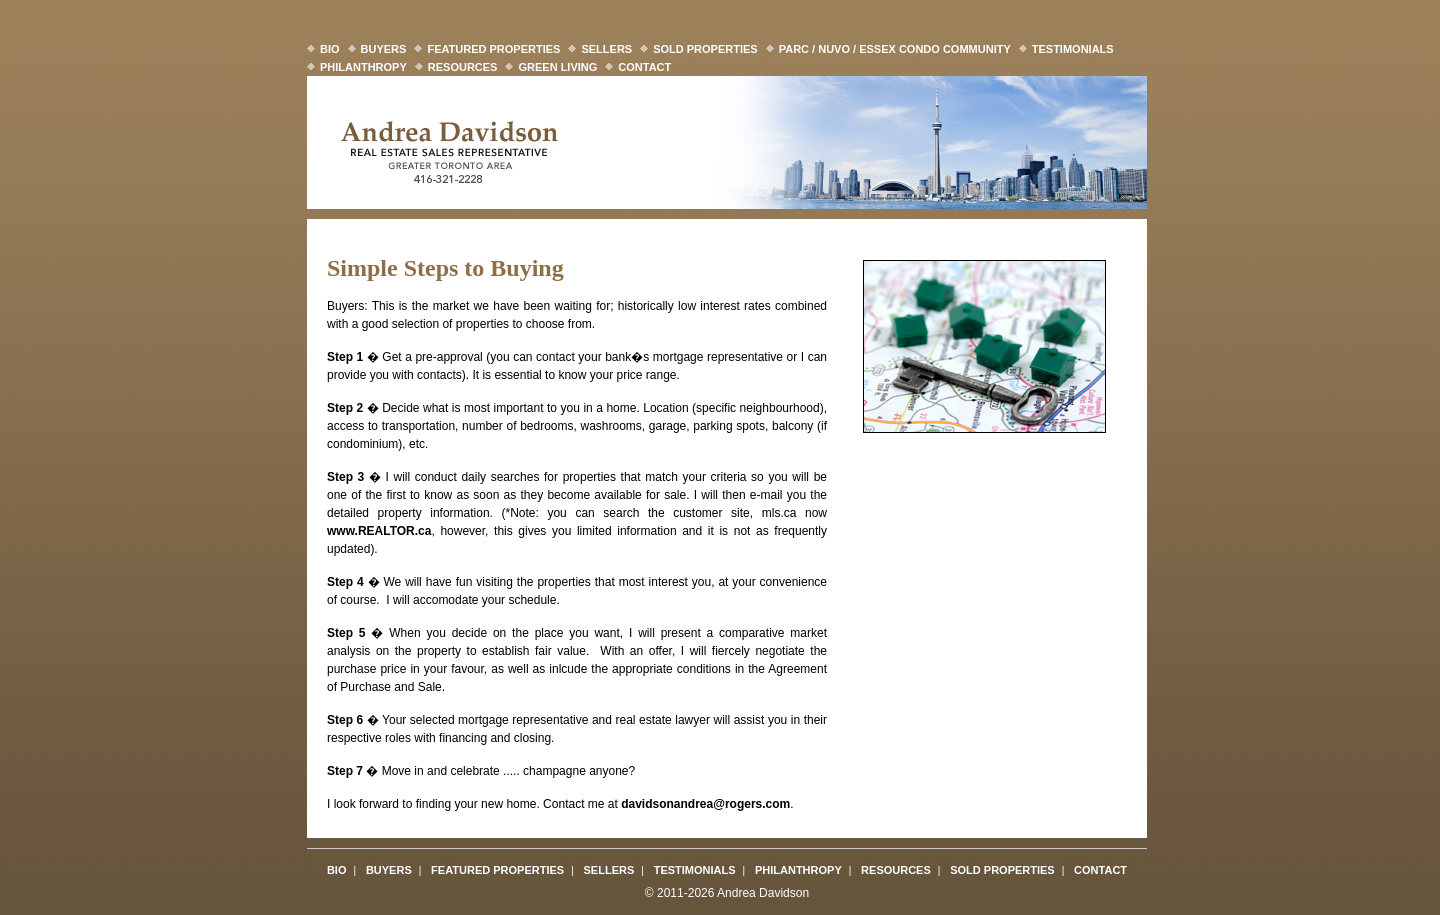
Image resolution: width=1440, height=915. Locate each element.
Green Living (557, 67)
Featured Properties (493, 49)
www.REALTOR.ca (379, 531)
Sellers (606, 49)
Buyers (384, 49)
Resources (463, 67)
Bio (330, 49)
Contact (644, 67)
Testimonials (1073, 49)
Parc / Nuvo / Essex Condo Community (895, 49)
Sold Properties (705, 49)
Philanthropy (363, 67)
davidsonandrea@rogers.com (705, 804)
